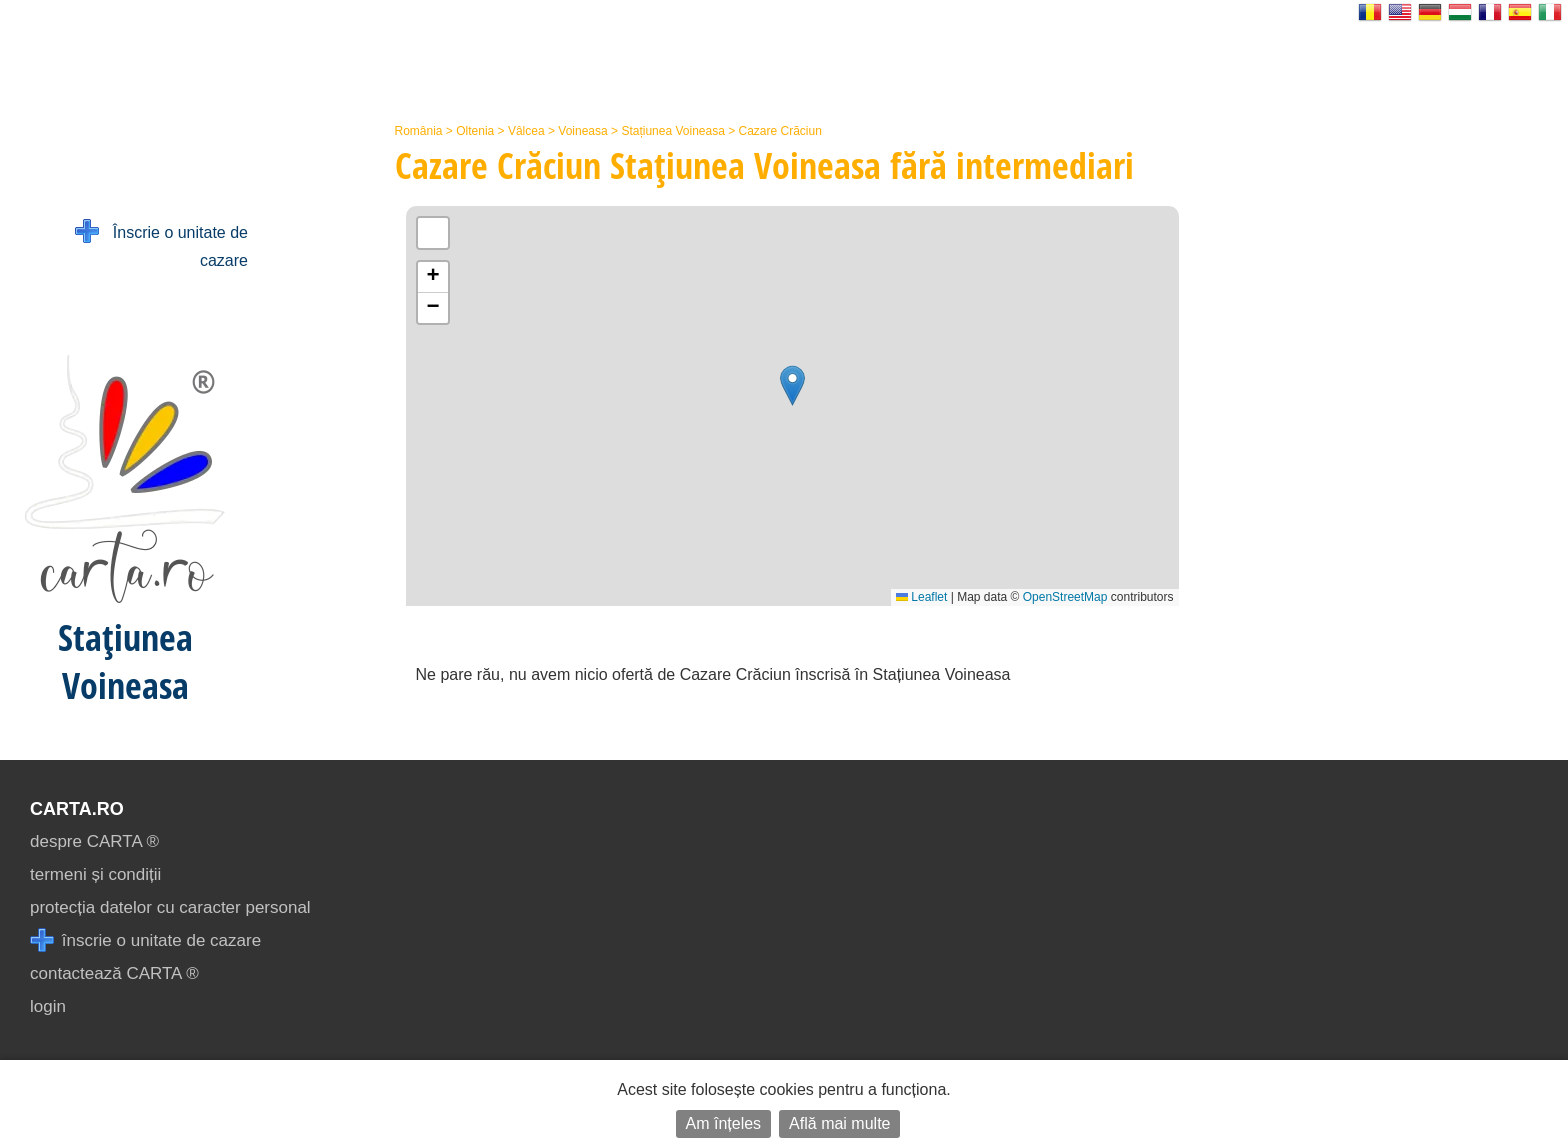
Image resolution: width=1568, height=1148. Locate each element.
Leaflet (921, 597)
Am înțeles (724, 1123)
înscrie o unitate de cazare (145, 940)
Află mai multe (839, 1123)
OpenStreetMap (1065, 597)
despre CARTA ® (94, 841)
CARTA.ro (77, 809)
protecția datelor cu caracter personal (170, 907)
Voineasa (582, 131)
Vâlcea (526, 131)
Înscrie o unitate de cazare (161, 244)
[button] (792, 385)
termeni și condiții (95, 874)
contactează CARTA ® (114, 973)
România (419, 131)
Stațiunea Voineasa (672, 131)
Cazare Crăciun (780, 131)
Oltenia (475, 131)
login (48, 1006)
